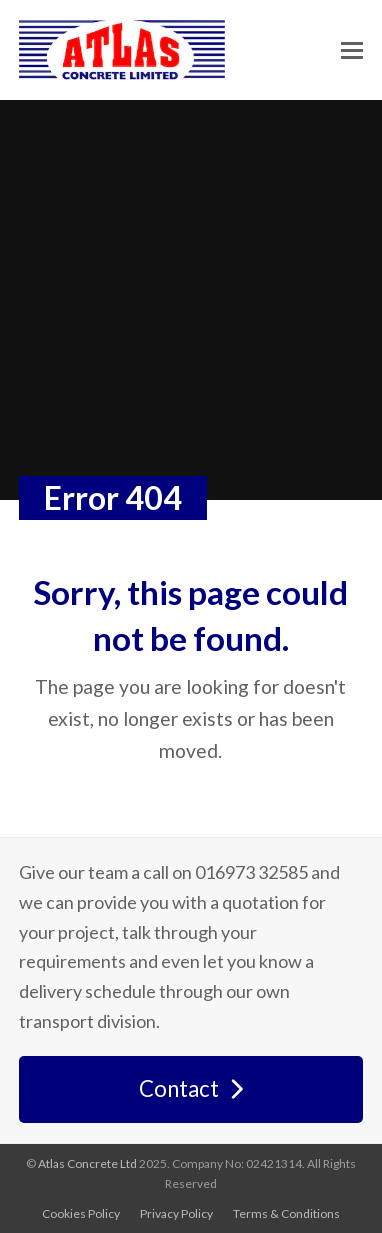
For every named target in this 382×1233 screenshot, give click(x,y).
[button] (352, 50)
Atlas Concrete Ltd (87, 1163)
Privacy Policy (176, 1213)
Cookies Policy (81, 1213)
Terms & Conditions (286, 1213)
